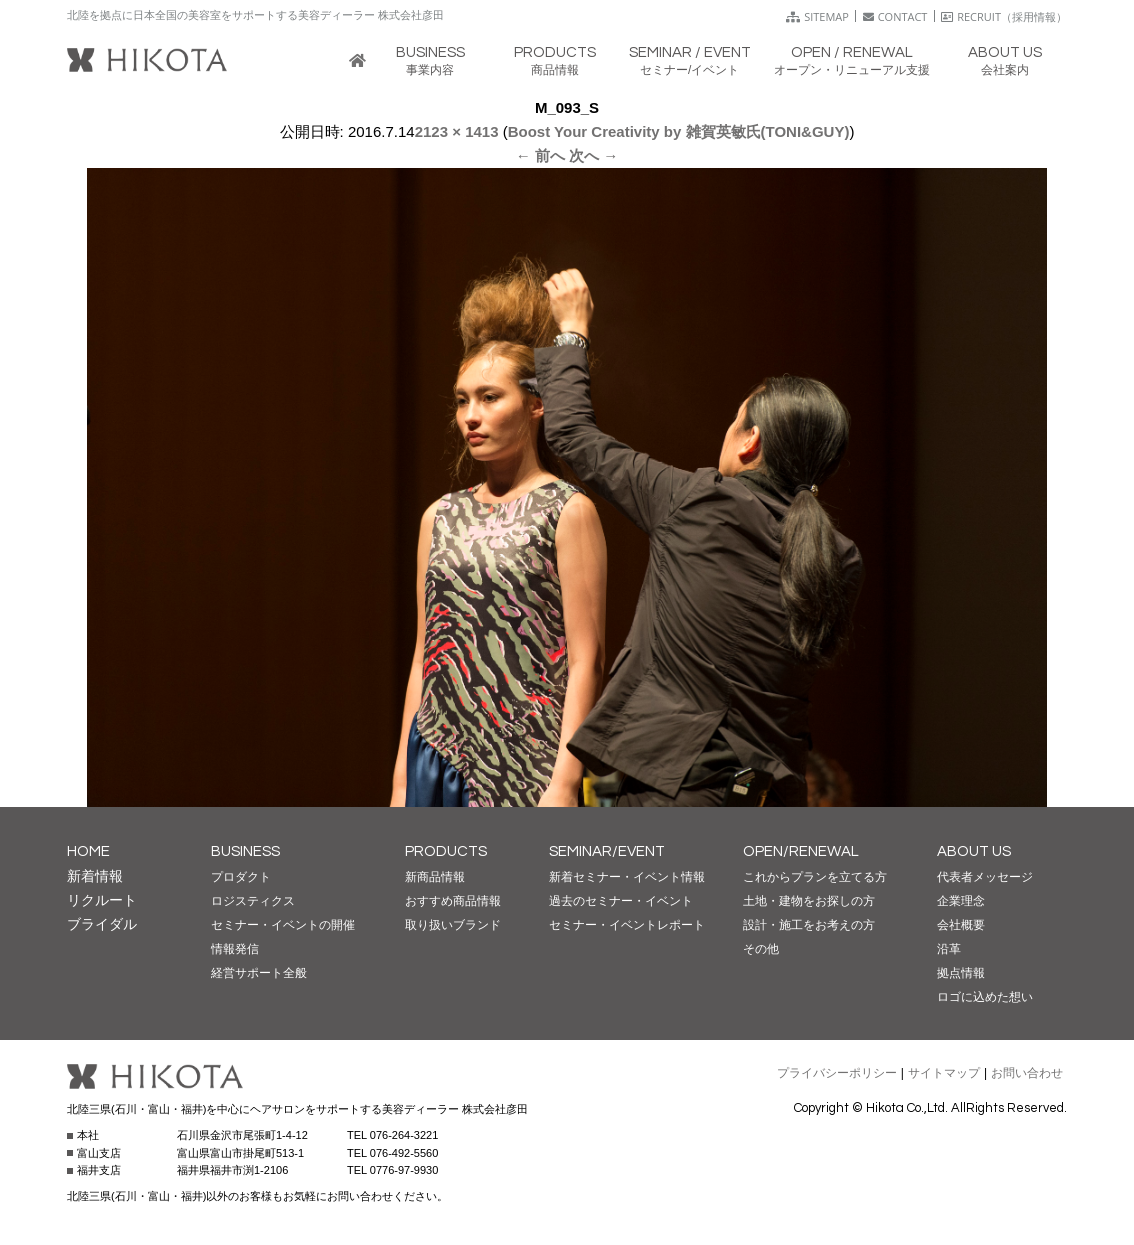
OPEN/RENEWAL (801, 851)
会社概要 (961, 925)
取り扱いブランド (453, 925)
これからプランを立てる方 (815, 877)
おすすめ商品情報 (453, 901)
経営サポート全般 (259, 973)
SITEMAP (817, 16)
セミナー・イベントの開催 (283, 925)
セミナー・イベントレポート (627, 925)
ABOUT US (974, 851)
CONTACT (895, 16)
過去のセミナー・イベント (621, 901)
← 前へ (540, 155)
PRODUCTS (446, 851)
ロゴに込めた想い (985, 997)
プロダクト (241, 877)
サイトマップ (944, 1073)
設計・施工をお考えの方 (809, 925)
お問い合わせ (1027, 1073)
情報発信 (235, 949)
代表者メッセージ (985, 877)
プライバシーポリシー (837, 1073)
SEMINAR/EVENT (607, 851)
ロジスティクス (253, 901)
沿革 (949, 949)
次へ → (593, 155)
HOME (88, 851)
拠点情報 (961, 973)
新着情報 (95, 876)
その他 (761, 949)
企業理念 (961, 901)
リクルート (102, 900)
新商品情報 (435, 877)
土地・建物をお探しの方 (809, 901)
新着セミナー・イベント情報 (627, 877)
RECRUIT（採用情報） (1004, 16)
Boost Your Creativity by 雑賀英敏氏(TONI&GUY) (679, 131)
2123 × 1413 (457, 131)
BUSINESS (245, 851)
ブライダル (102, 924)
